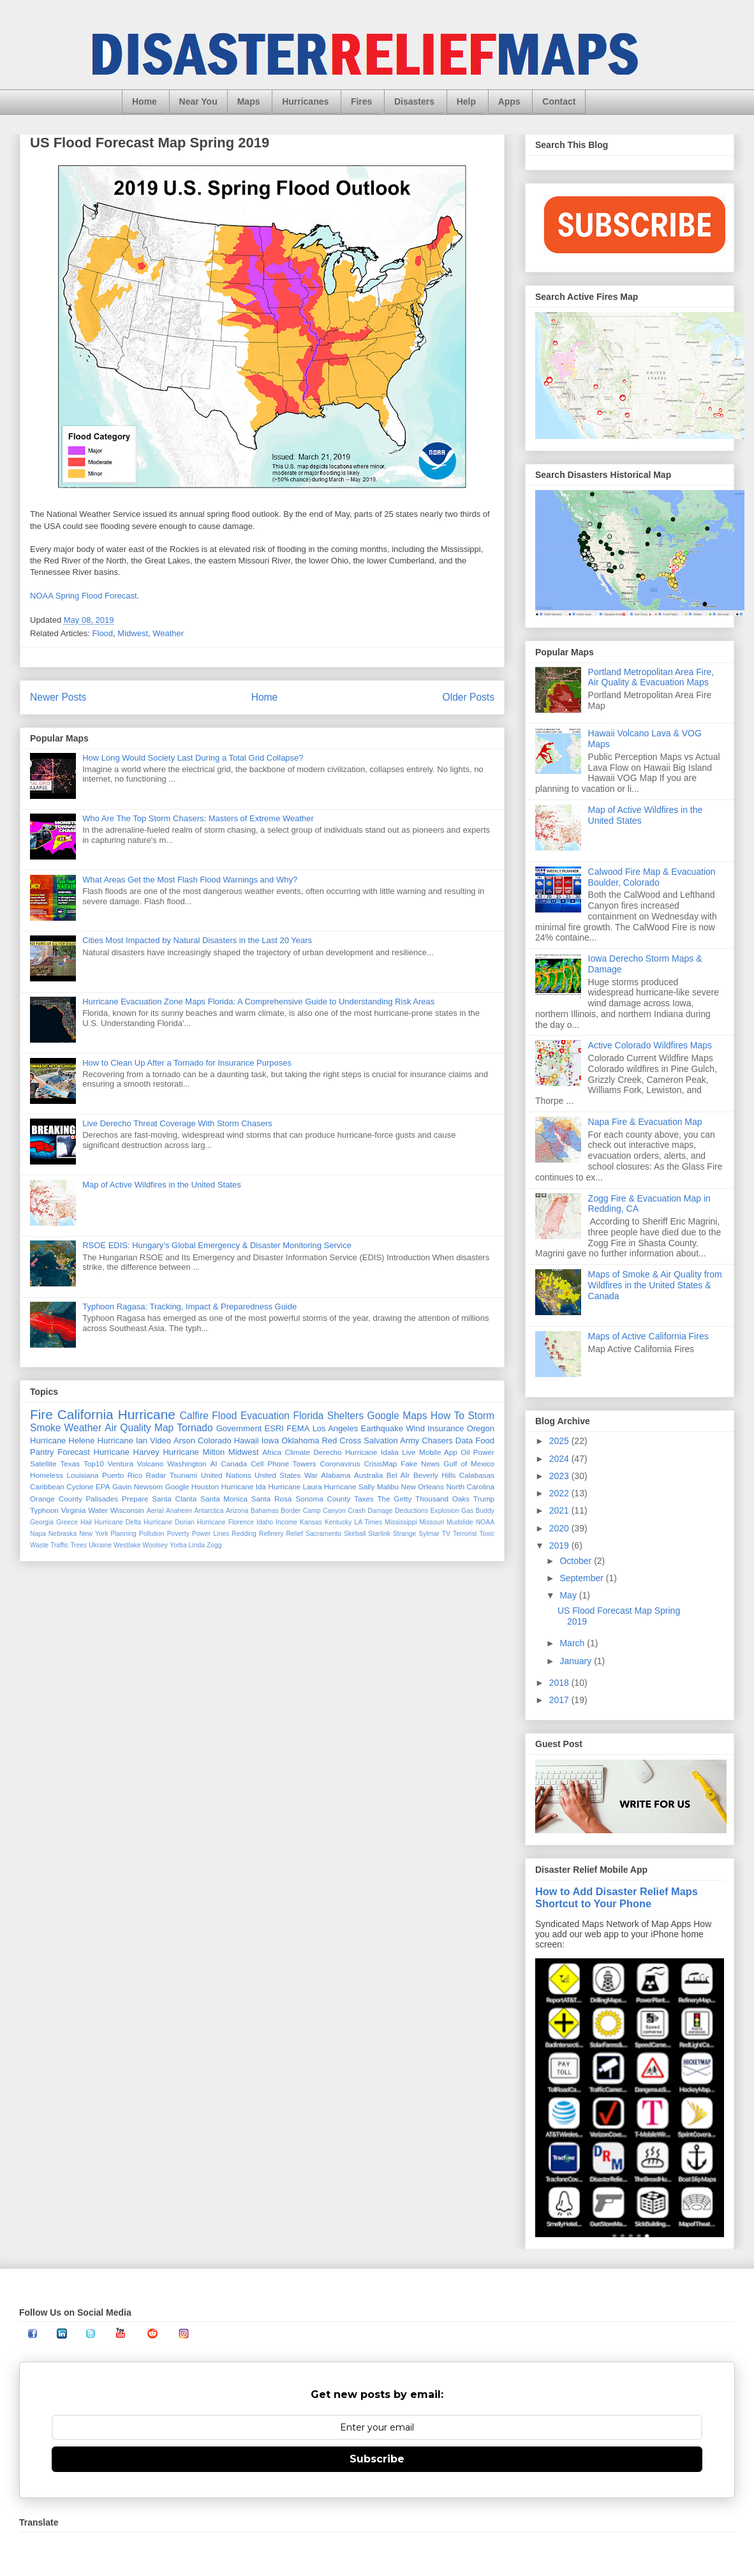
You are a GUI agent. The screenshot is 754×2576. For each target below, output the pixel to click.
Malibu (388, 1486)
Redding (244, 1533)
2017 (560, 1700)
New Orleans (423, 1486)
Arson (184, 1440)
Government (239, 1428)
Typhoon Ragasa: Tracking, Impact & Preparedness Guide (189, 1306)
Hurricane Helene (62, 1440)
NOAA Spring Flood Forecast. (86, 595)
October (576, 1561)
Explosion (445, 1510)
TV (446, 1533)
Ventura (120, 1463)
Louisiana (82, 1475)
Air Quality (128, 1427)
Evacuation (265, 1415)
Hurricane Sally (349, 1486)
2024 (560, 1459)
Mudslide (460, 1522)
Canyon (334, 1510)
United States (277, 1475)
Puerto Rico (122, 1475)
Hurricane (146, 1414)
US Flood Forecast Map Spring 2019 (149, 143)
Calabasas (476, 1475)
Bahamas (265, 1510)
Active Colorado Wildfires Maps (650, 1045)
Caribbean (47, 1486)
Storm (481, 1415)
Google (177, 1486)
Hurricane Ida (243, 1486)
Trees (78, 1545)
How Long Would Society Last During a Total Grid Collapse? (192, 758)
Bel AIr (398, 1475)
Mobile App (438, 1452)
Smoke (45, 1427)
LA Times (368, 1522)
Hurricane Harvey (126, 1452)
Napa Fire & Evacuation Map (645, 1122)
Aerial (155, 1510)
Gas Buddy (477, 1510)
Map (164, 1427)
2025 (560, 1441)
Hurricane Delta (117, 1522)
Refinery (271, 1533)
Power (483, 1452)
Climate (297, 1452)
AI (213, 1463)
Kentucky (338, 1522)
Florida (308, 1415)
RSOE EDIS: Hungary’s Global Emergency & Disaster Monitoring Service (216, 1245)
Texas (70, 1463)
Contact (558, 101)
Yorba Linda (187, 1545)
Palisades (102, 1498)
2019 (560, 1545)
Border (290, 1510)
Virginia (73, 1510)
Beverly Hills (434, 1475)
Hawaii (246, 1440)
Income (286, 1522)
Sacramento (323, 1533)
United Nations (226, 1475)
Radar (156, 1475)
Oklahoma (300, 1440)
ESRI (274, 1428)
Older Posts (468, 697)
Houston (205, 1486)
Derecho (327, 1452)
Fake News (420, 1463)
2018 (560, 1683)
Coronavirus (340, 1463)
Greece (67, 1522)
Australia (368, 1475)
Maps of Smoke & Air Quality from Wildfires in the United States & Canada (655, 1285)
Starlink (379, 1533)
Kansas (311, 1522)
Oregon (480, 1428)
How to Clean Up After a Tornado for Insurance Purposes (187, 1063)
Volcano (150, 1463)
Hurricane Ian (122, 1440)
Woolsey (155, 1545)
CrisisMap (380, 1463)
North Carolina (471, 1486)
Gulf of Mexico (468, 1463)
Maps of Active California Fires (648, 1336)
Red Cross (341, 1440)
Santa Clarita (174, 1498)
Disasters (414, 101)
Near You (198, 101)
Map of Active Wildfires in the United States (161, 1184)
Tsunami (184, 1475)
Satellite (43, 1463)
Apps (509, 101)
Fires (361, 101)
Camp (312, 1510)
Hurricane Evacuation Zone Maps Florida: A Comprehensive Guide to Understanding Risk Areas (258, 1001)
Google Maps (397, 1415)
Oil (465, 1452)
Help (466, 101)
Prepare (135, 1498)
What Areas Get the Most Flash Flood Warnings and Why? (189, 879)
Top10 (94, 1463)
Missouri (431, 1522)
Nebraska (62, 1533)
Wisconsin (127, 1510)
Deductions (411, 1510)
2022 (560, 1493)
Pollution (152, 1533)
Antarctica (208, 1510)
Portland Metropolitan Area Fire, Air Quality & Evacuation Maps (651, 677)
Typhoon (44, 1510)
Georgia (42, 1522)
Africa (271, 1452)
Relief (295, 1533)
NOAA (485, 1522)
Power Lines (210, 1533)
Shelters (345, 1415)
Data (464, 1440)
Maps (248, 101)
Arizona (237, 1510)
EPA (103, 1486)
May (569, 1595)
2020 (560, 1528)
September (582, 1578)
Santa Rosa (271, 1498)
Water (98, 1510)
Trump (483, 1498)
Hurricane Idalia (372, 1452)
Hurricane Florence (225, 1522)
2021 (560, 1510)
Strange (404, 1533)
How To (447, 1415)
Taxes (364, 1498)
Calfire (194, 1415)
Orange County (56, 1498)
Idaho (264, 1522)
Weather (168, 633)
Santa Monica (224, 1498)
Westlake (127, 1545)
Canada (234, 1463)
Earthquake (381, 1428)
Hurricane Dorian (169, 1522)
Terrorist (465, 1533)
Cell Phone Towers (283, 1463)
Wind (415, 1428)
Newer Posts (58, 697)
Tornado (194, 1427)
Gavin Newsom (137, 1486)
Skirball (355, 1533)
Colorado (215, 1440)
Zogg (214, 1545)
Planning (123, 1533)
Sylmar (428, 1533)
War (311, 1475)
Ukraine (100, 1545)
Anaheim (179, 1510)
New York (93, 1533)
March (573, 1643)
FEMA (297, 1428)
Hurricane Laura (295, 1486)
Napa (38, 1533)
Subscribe (377, 2459)
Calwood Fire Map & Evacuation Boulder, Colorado (652, 877)
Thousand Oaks (442, 1498)
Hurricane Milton (194, 1452)
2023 (560, 1476)
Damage (379, 1510)
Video (160, 1440)
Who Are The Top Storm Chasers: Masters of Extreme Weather (198, 818)
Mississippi (401, 1522)
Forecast (73, 1452)
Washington (186, 1463)
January (576, 1661)
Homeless (46, 1475)
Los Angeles (336, 1428)
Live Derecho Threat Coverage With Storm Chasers (177, 1123)
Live (408, 1452)
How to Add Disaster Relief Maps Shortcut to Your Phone (616, 1897)
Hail (86, 1522)
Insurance (445, 1428)
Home (144, 101)
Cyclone (79, 1486)
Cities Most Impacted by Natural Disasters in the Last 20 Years (197, 940)
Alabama (335, 1475)
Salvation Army (391, 1440)
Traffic (59, 1545)
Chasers (437, 1440)
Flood (103, 633)
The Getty (394, 1498)
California (85, 1414)
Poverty (178, 1533)
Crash (357, 1510)
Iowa (270, 1440)
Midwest (132, 633)
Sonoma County (322, 1498)
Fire (41, 1414)
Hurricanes (305, 101)
